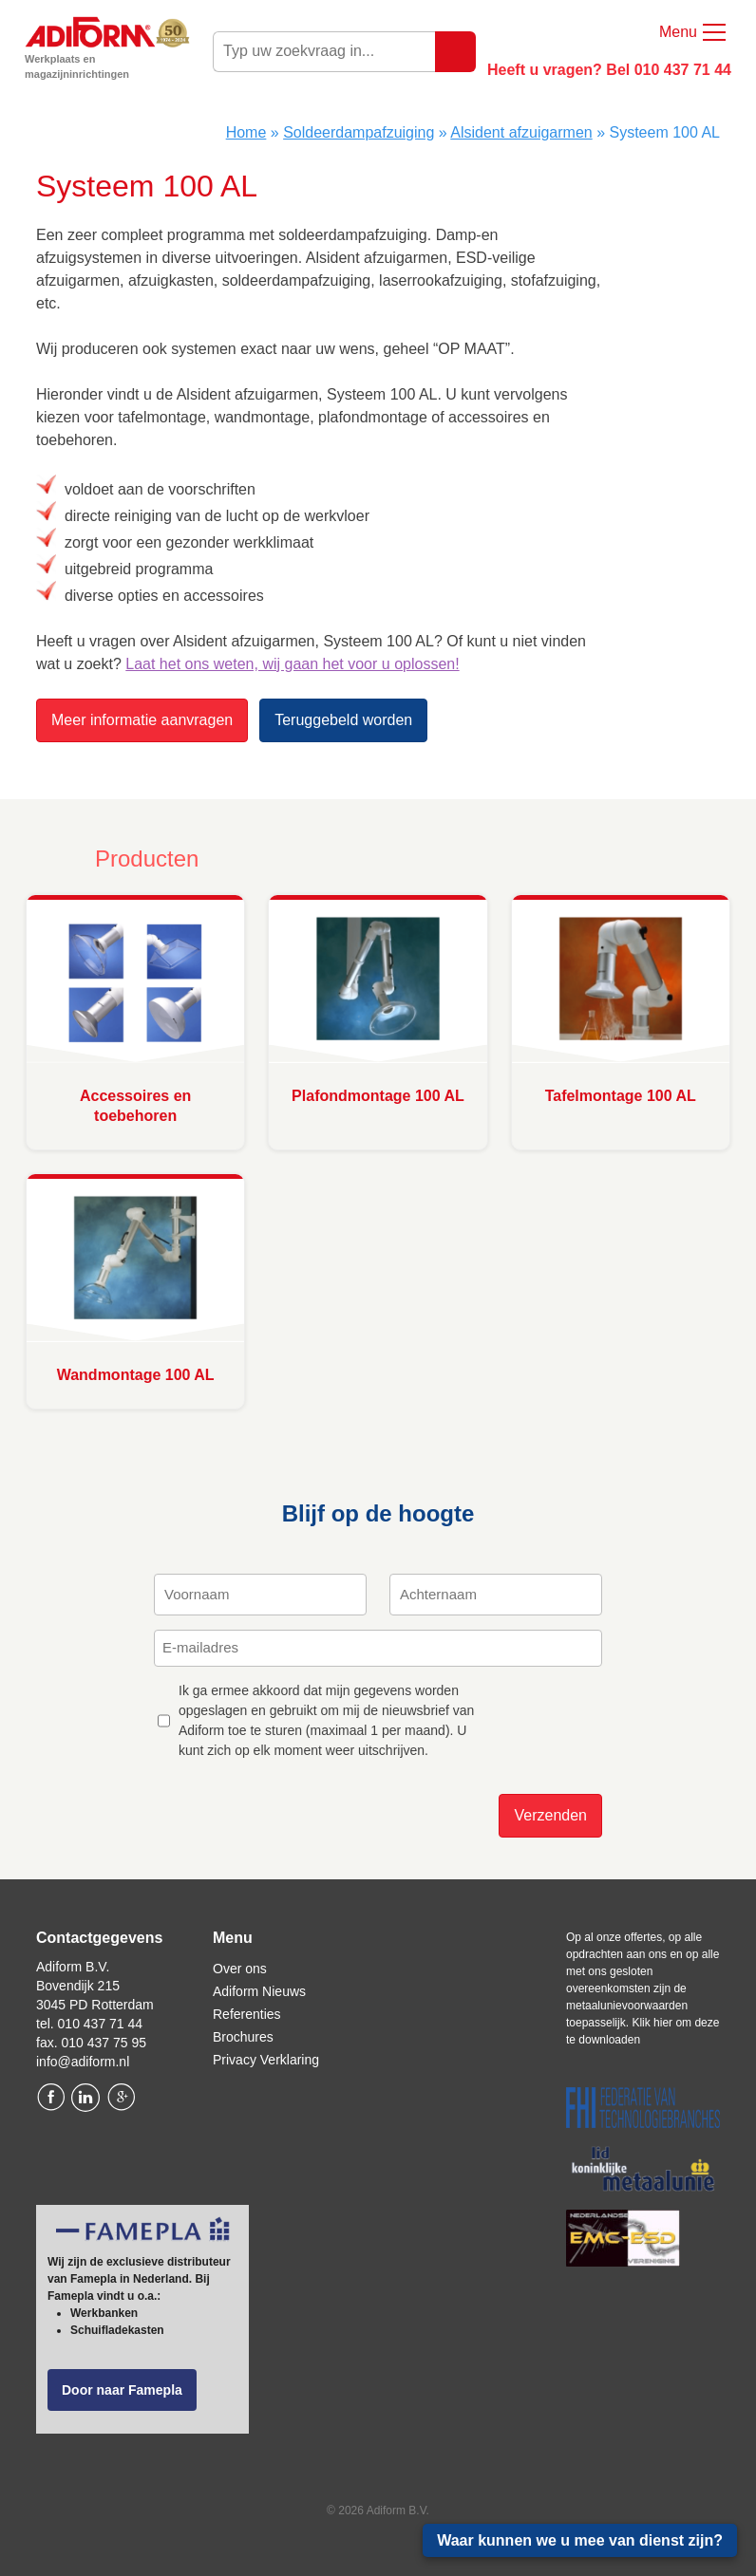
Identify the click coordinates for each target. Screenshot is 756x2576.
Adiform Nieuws (259, 1991)
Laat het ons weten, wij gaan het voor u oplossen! (292, 664)
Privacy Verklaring (266, 2059)
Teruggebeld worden (343, 720)
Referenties (247, 2014)
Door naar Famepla (122, 2390)
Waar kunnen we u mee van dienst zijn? (580, 2540)
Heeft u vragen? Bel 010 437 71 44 (609, 70)
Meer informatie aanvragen (142, 720)
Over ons (240, 1968)
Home (246, 132)
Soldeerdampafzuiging (358, 132)
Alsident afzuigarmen (521, 132)
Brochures (243, 2036)
